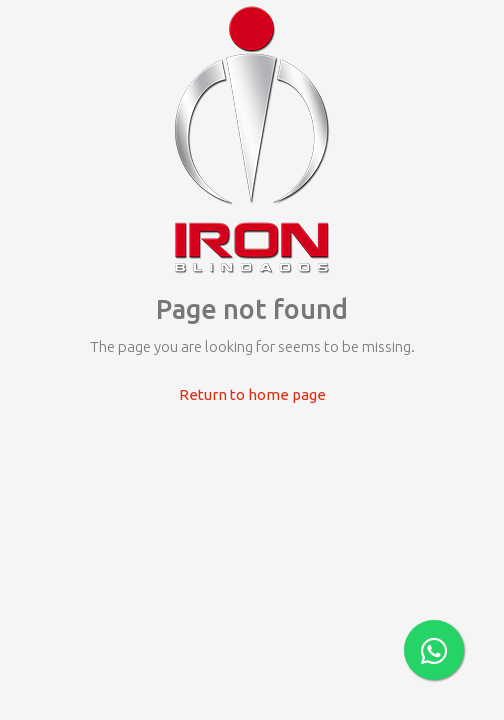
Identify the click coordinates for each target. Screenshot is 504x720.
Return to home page (252, 394)
